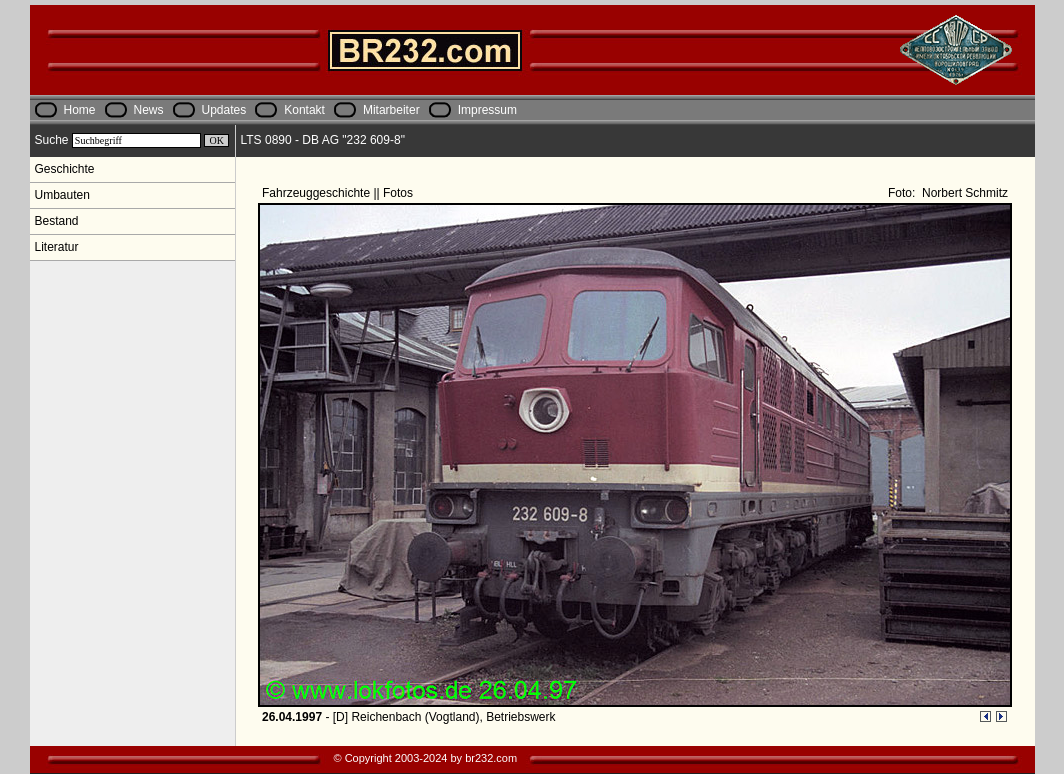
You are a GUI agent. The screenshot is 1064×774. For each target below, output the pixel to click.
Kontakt (304, 110)
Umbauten (62, 195)
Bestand (57, 221)
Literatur (57, 247)
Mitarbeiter (391, 110)
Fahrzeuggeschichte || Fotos (339, 193)
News (149, 110)
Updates (224, 110)
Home (80, 110)
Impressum (487, 110)
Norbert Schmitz (963, 193)
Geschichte (65, 169)
